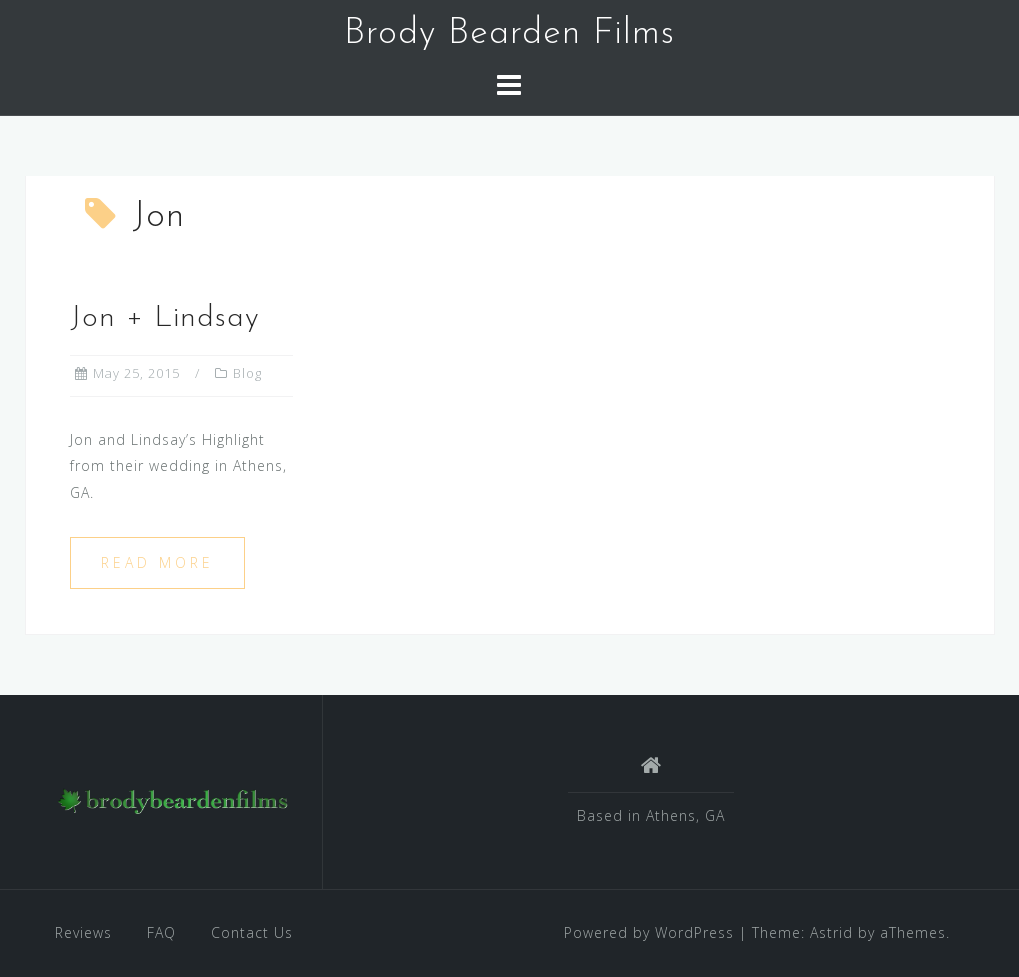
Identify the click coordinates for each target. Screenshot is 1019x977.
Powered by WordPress (649, 932)
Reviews (83, 932)
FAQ (161, 932)
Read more (157, 562)
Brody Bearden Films (509, 34)
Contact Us (252, 932)
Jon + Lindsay (165, 318)
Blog (247, 373)
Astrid (831, 932)
